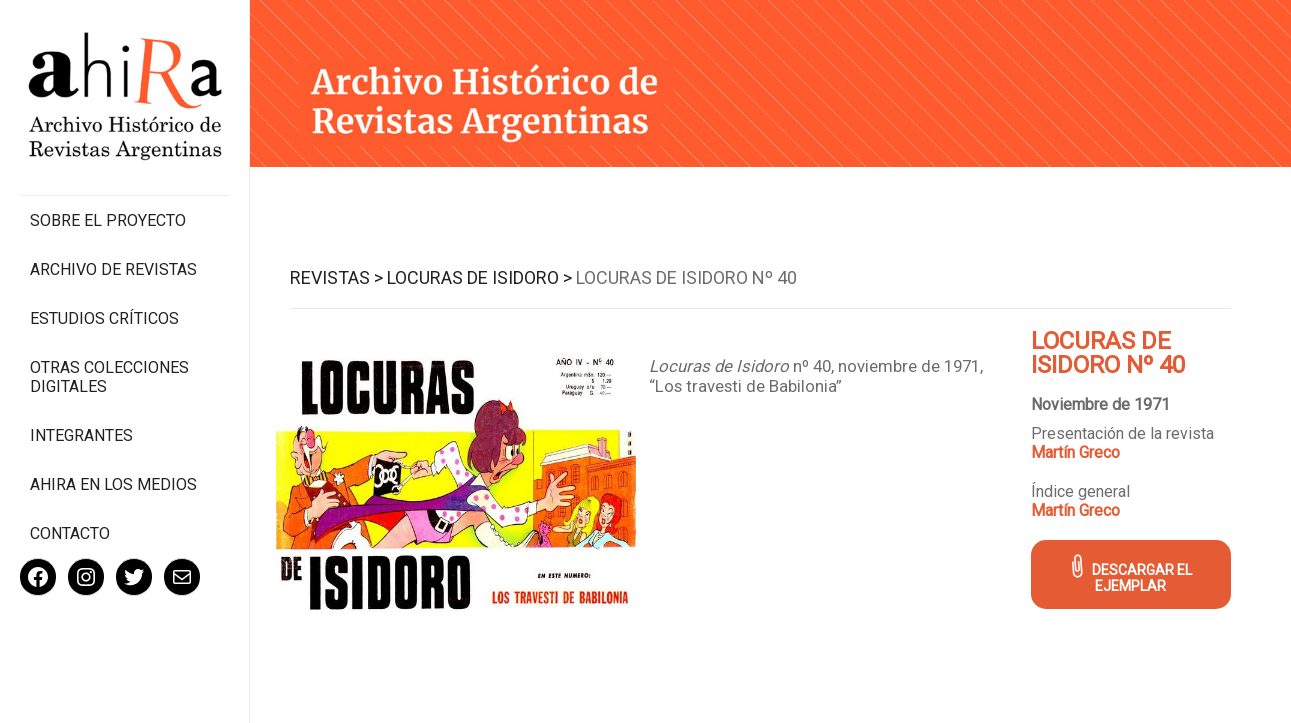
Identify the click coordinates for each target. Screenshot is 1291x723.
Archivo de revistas (113, 269)
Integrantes (81, 435)
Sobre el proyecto (108, 220)
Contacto (70, 533)
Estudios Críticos (104, 318)
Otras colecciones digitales (109, 377)
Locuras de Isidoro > (479, 277)
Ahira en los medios (113, 484)
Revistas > (336, 277)
